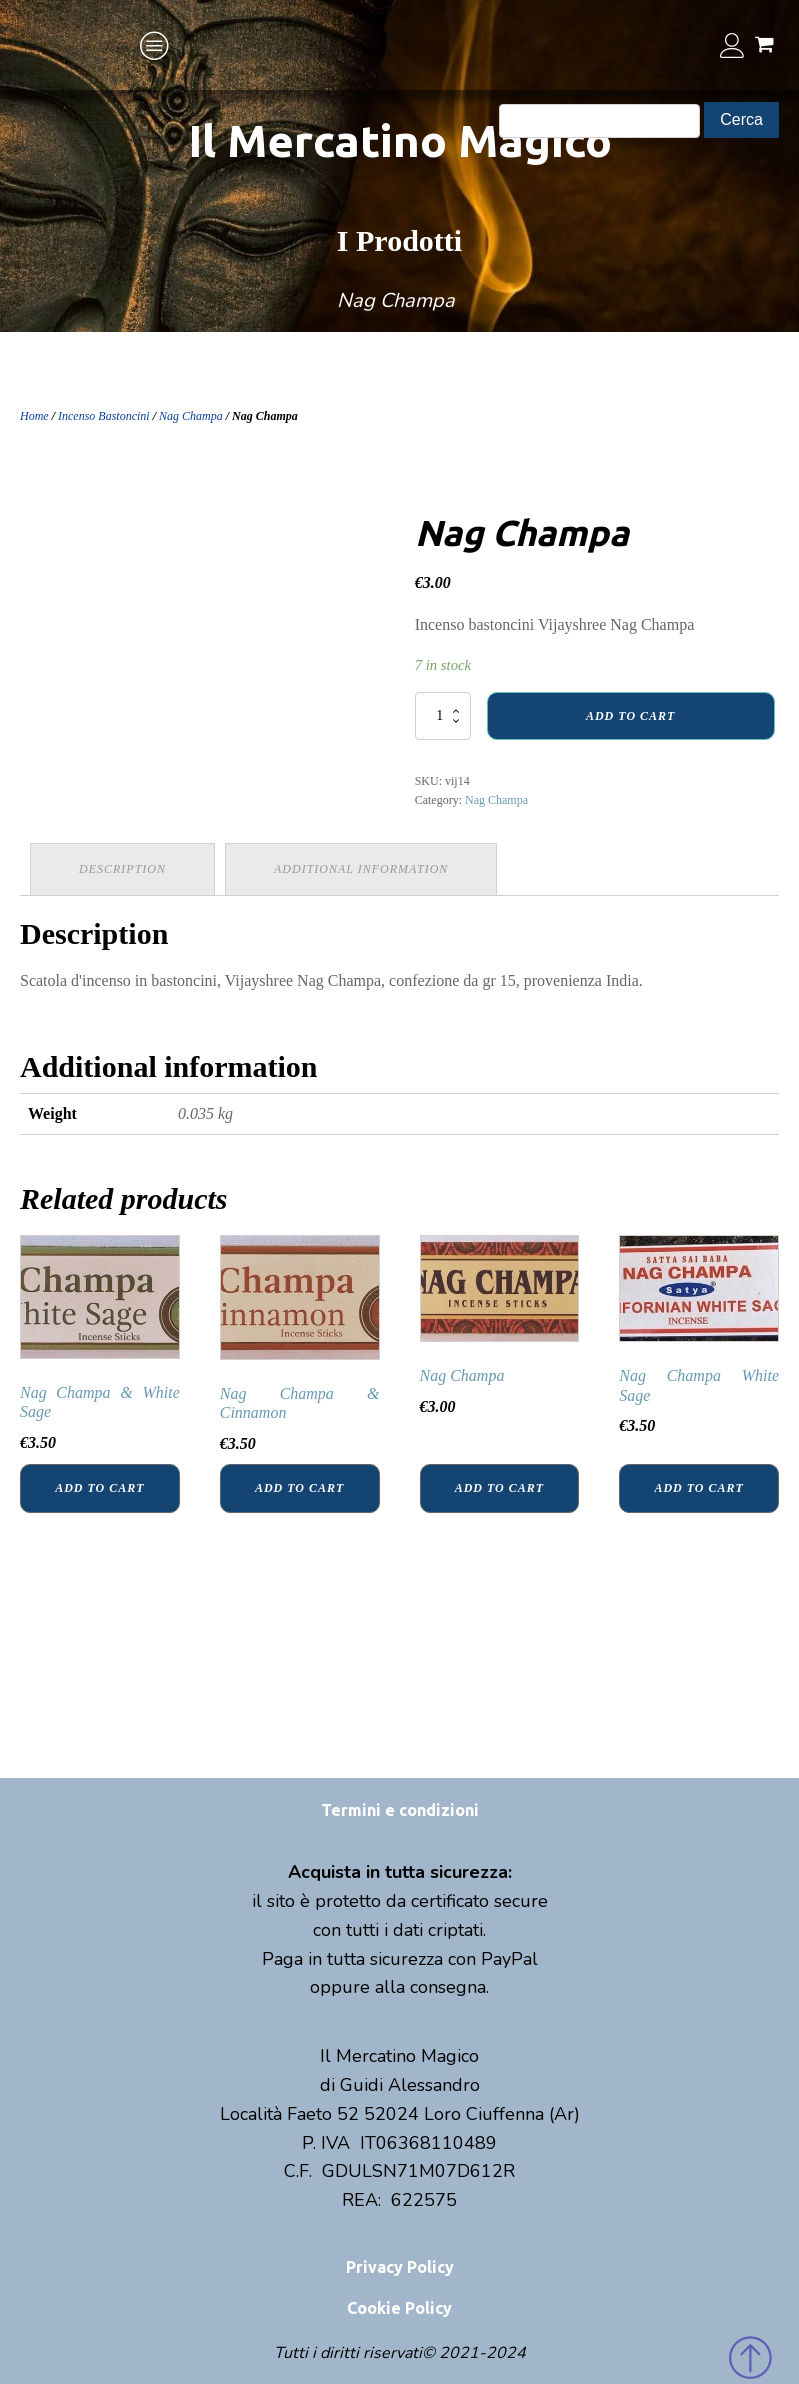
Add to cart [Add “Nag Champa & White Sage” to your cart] (99, 1488)
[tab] (122, 869)
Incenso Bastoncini (104, 416)
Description (122, 869)
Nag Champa (191, 416)
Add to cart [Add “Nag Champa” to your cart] (499, 1488)
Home (34, 416)
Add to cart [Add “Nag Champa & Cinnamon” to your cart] (299, 1488)
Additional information (361, 869)
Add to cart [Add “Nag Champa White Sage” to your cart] (698, 1488)
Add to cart (630, 716)
